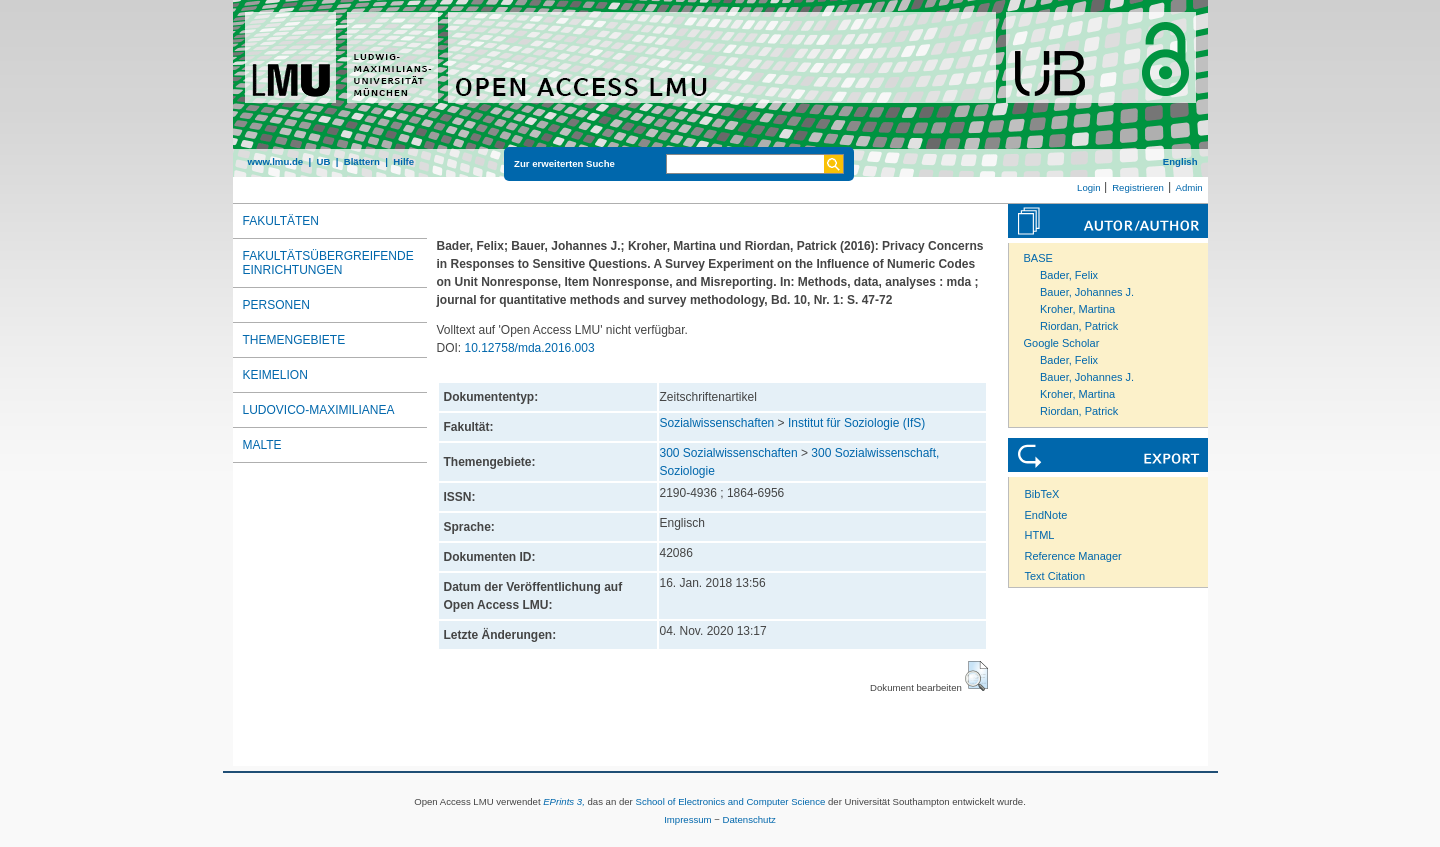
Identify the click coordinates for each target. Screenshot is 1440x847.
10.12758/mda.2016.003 (530, 348)
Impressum (687, 819)
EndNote (1046, 515)
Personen (276, 305)
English (1180, 161)
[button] (976, 676)
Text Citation (1055, 576)
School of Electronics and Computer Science (730, 801)
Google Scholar (1062, 343)
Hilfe (403, 161)
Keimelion (275, 375)
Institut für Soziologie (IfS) (856, 423)
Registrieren (1138, 187)
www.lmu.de (276, 161)
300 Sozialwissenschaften (729, 453)
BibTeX (1042, 494)
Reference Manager (1073, 556)
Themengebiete (294, 340)
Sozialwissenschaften (717, 423)
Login (1088, 187)
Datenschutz (749, 819)
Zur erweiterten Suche (564, 163)
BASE (1038, 258)
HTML (1040, 535)
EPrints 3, (564, 801)
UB (323, 161)
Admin (1189, 187)
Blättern (362, 161)
